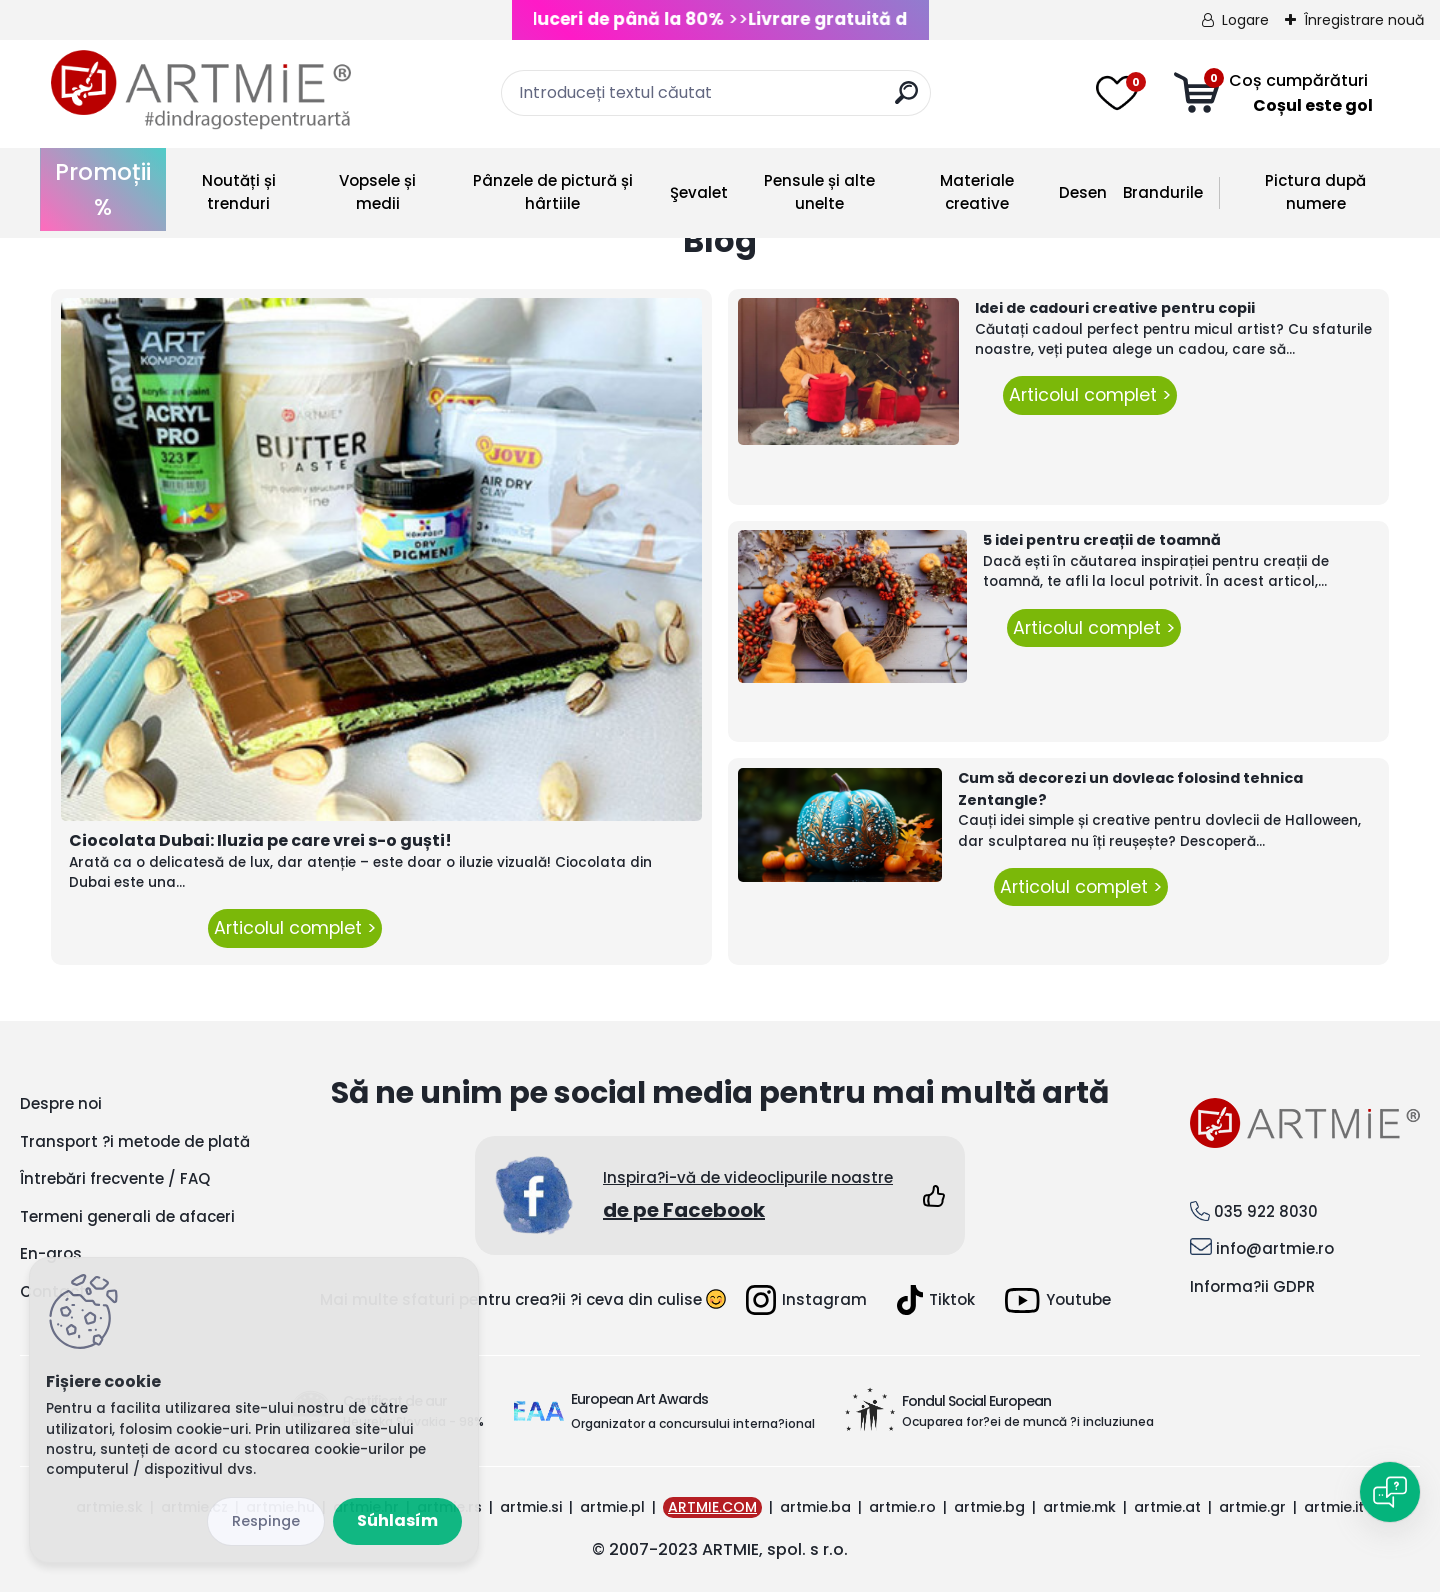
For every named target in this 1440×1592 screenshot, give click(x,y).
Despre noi (61, 1103)
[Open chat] (1390, 1492)
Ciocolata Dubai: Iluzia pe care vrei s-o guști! (260, 840)
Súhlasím (397, 1520)
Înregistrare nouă (1364, 20)
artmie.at (1167, 1507)
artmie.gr (1252, 1507)
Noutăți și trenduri (239, 192)
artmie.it (1334, 1507)
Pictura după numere (1315, 192)
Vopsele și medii (377, 192)
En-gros (51, 1253)
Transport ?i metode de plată (135, 1141)
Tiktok (936, 1300)
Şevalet (699, 192)
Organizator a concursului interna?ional (693, 1423)
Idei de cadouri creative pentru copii (1115, 308)
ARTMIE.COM (712, 1507)
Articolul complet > (295, 928)
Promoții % (103, 189)
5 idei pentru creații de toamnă (1102, 540)
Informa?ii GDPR (1252, 1286)
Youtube (1058, 1300)
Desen (1083, 192)
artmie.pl (612, 1507)
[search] (906, 100)
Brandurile (1163, 192)
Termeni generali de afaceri (127, 1216)
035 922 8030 (1266, 1211)
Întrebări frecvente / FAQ (115, 1178)
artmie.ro (902, 1507)
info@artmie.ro (1275, 1248)
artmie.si (531, 1507)
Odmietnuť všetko (266, 1521)
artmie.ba (815, 1507)
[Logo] (201, 90)
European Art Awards (639, 1399)
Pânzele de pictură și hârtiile (553, 192)
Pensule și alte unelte (819, 192)
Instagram (806, 1300)
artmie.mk (1079, 1507)
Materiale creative (977, 192)
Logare (1245, 20)
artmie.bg (989, 1507)
